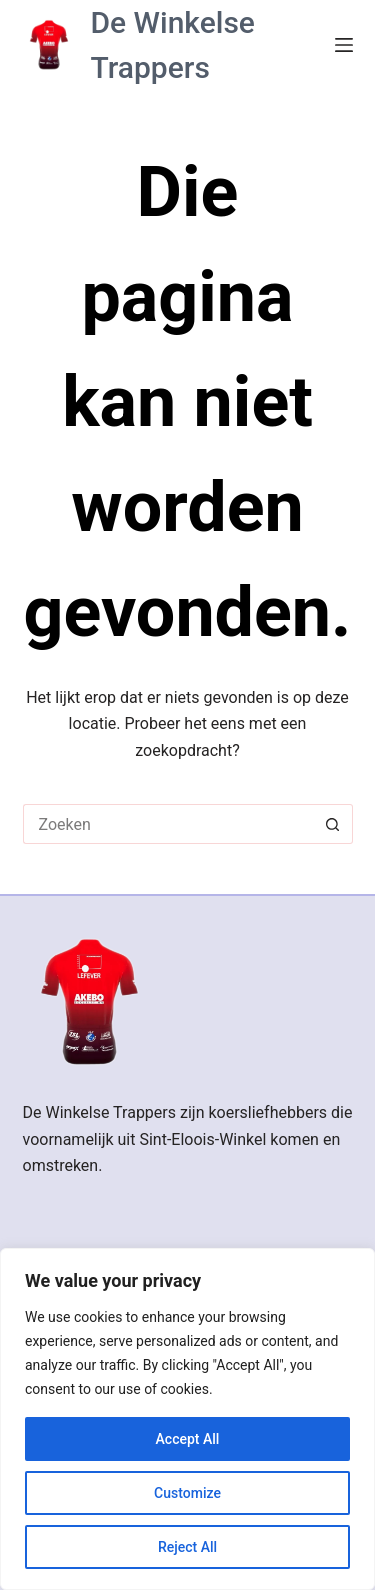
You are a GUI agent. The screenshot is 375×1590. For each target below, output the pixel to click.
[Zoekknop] (333, 824)
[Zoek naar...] (168, 824)
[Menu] (344, 45)
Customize (187, 1493)
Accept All (188, 1439)
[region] (187, 1419)
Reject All (187, 1547)
